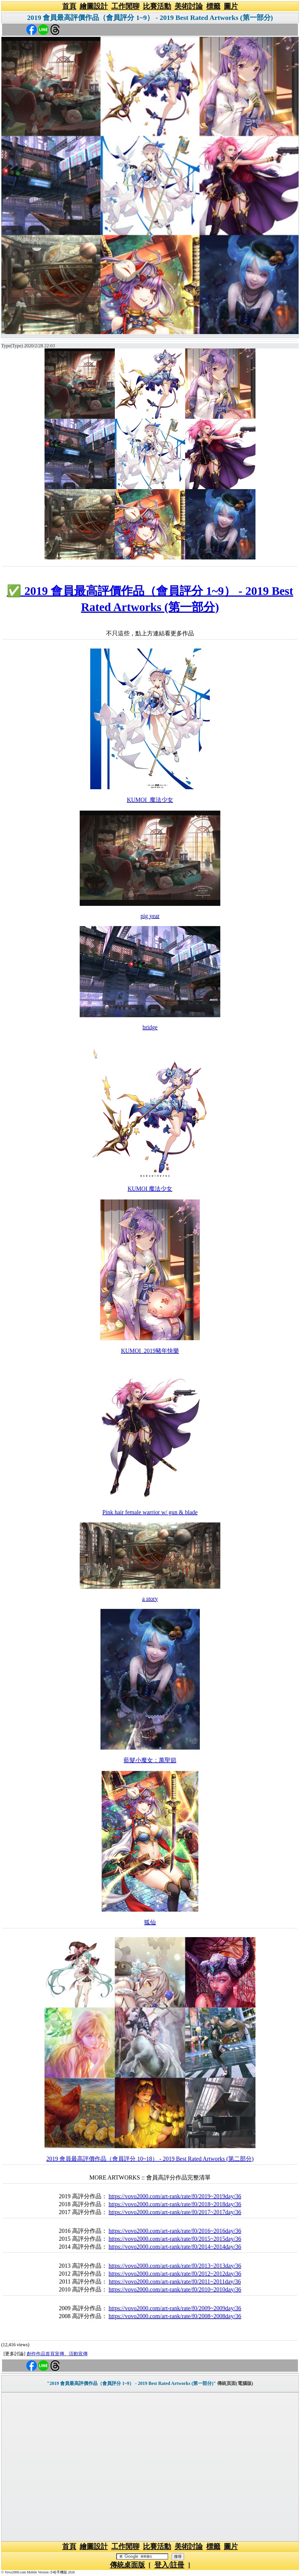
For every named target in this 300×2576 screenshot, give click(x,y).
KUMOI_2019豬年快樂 (150, 1350)
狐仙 (150, 1922)
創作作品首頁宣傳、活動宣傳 (57, 2353)
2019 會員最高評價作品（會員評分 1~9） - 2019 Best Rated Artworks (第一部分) (150, 17)
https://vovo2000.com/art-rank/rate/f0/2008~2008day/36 (175, 2316)
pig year (150, 916)
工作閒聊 (125, 6)
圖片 (231, 6)
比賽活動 (157, 6)
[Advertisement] (150, 2467)
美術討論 (189, 6)
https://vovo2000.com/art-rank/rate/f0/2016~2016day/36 (175, 2231)
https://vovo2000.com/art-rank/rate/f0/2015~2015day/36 (175, 2238)
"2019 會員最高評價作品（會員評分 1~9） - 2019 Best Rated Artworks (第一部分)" (131, 2383)
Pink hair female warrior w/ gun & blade (150, 1512)
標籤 (213, 6)
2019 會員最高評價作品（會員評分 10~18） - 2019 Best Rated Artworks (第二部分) (149, 2158)
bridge (149, 1027)
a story (150, 1598)
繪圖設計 (94, 6)
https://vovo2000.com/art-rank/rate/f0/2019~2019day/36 (175, 2196)
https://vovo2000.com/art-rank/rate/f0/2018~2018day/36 (175, 2204)
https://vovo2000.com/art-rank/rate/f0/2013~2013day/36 (175, 2265)
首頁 (69, 6)
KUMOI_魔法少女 (150, 800)
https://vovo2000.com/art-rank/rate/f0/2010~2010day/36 (175, 2289)
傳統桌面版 (127, 2565)
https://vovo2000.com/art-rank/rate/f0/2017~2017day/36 (175, 2212)
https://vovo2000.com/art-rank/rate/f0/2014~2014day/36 (175, 2246)
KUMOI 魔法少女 (150, 1188)
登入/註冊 (169, 2565)
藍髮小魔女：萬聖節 (150, 1760)
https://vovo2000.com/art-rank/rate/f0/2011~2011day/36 (175, 2281)
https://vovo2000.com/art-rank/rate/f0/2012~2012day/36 (175, 2273)
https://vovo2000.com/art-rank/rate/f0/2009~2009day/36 (175, 2308)
